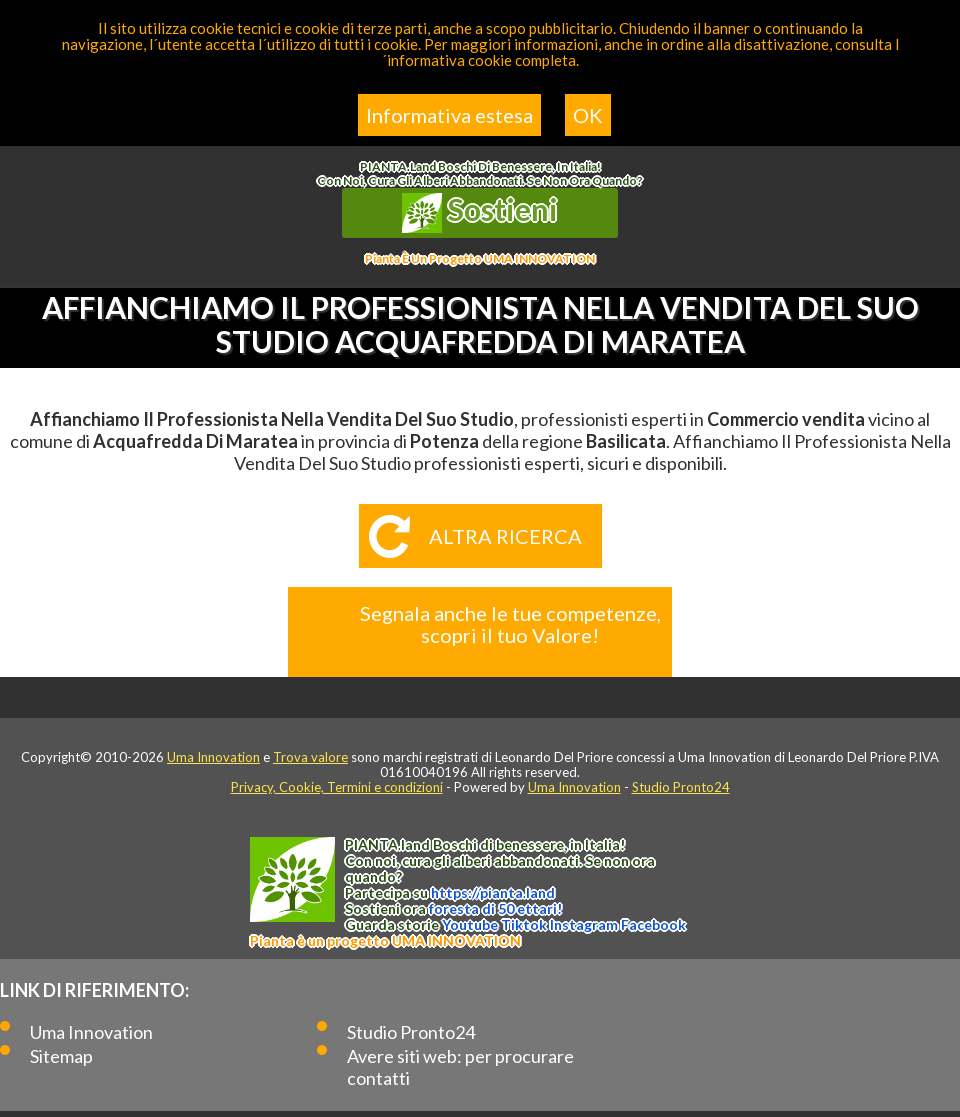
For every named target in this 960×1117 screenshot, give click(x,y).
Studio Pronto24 (681, 787)
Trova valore (310, 757)
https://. (493, 892)
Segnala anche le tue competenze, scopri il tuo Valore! (510, 624)
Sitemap (61, 1056)
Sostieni (480, 212)
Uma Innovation (213, 757)
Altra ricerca (505, 536)
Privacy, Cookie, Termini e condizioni (337, 787)
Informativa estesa (449, 115)
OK (588, 115)
